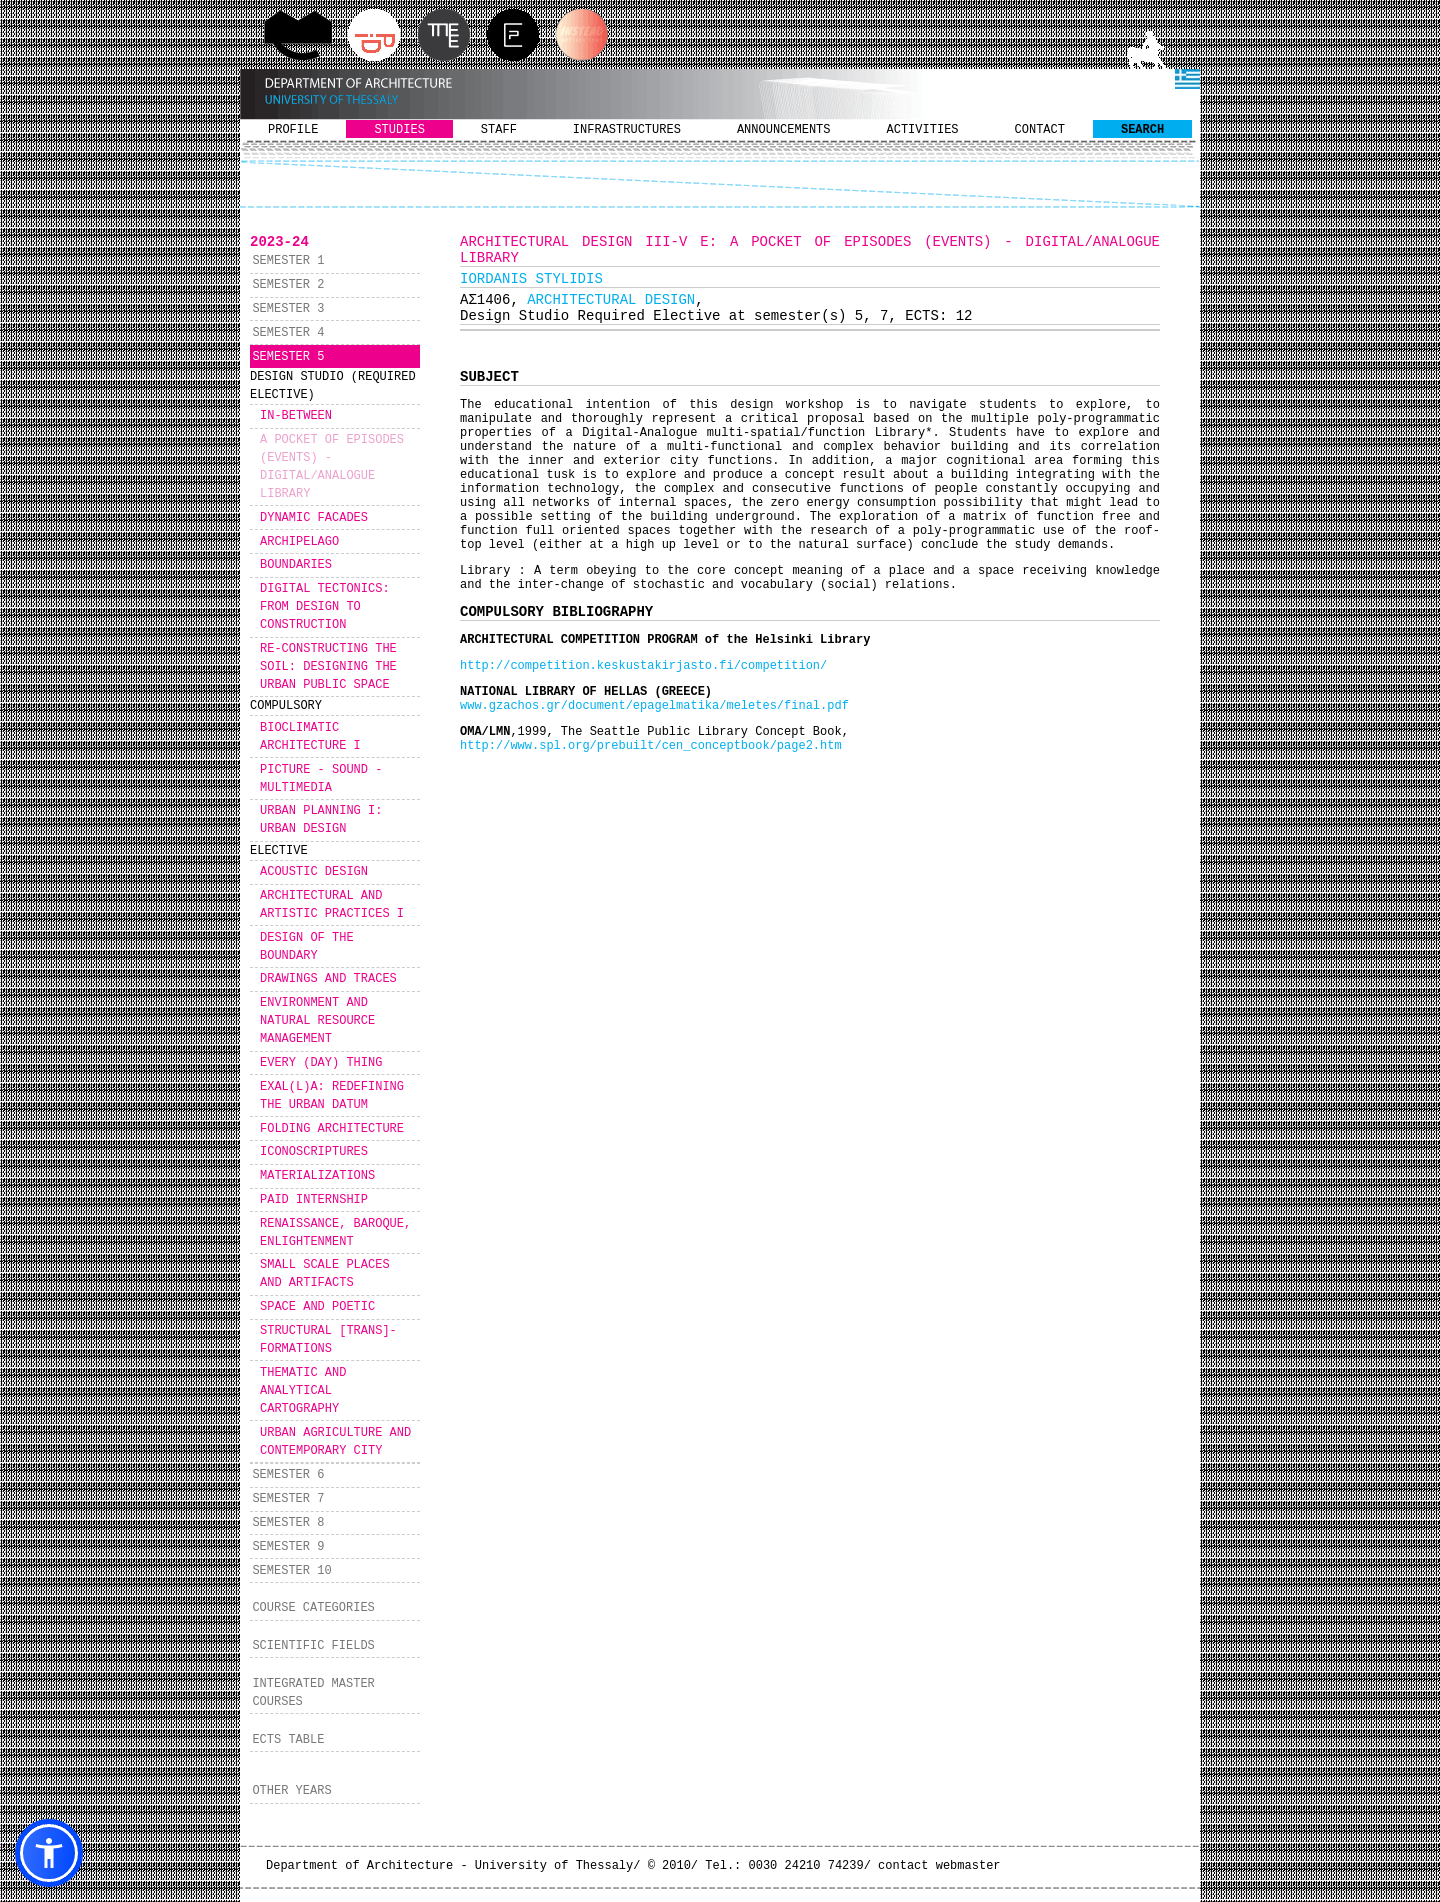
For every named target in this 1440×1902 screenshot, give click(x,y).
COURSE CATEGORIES (313, 1608)
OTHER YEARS (291, 1791)
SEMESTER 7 (288, 1499)
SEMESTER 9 (288, 1547)
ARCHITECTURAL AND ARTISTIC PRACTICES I (332, 905)
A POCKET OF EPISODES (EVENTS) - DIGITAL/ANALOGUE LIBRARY (332, 467)
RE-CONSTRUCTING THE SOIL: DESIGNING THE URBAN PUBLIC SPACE (328, 667)
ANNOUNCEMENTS (784, 130)
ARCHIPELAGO (299, 542)
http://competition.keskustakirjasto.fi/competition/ (643, 666)
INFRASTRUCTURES (627, 130)
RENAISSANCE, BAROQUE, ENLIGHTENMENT (335, 1233)
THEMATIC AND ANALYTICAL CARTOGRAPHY (303, 1391)
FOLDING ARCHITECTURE (332, 1129)
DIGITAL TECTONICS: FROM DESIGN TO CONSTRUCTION (325, 607)
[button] (49, 1853)
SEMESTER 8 (288, 1523)
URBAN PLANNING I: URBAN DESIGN (321, 820)
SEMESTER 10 (291, 1571)
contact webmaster (939, 1866)
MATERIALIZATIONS (317, 1176)
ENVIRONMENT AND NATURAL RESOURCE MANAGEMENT (317, 1021)
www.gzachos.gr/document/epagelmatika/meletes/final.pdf (654, 706)
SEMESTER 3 (288, 309)
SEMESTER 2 (288, 285)
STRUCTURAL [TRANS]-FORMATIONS (328, 1340)
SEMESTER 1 (288, 261)
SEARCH (1142, 130)
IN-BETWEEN (296, 416)
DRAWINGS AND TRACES (328, 979)
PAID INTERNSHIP (314, 1200)
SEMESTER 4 (288, 333)
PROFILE (293, 130)
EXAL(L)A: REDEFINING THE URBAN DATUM (332, 1096)
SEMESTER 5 (288, 357)
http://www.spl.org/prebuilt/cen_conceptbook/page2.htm (651, 746)
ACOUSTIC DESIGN (314, 872)
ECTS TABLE (288, 1740)
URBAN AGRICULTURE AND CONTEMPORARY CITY (335, 1442)
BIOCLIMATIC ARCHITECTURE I (310, 737)
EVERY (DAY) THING (321, 1063)
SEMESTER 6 (288, 1475)
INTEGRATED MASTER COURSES (313, 1693)
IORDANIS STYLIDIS (531, 279)
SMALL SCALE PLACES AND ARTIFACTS (325, 1274)
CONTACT (1040, 130)
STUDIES (399, 130)
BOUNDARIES (296, 565)
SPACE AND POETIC (317, 1307)
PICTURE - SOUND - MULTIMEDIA (321, 779)
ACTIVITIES (923, 130)
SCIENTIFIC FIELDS (313, 1646)
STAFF (499, 130)
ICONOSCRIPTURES (314, 1152)
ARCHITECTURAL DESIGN (611, 300)
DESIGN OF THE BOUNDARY (307, 947)
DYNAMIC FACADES (314, 518)
